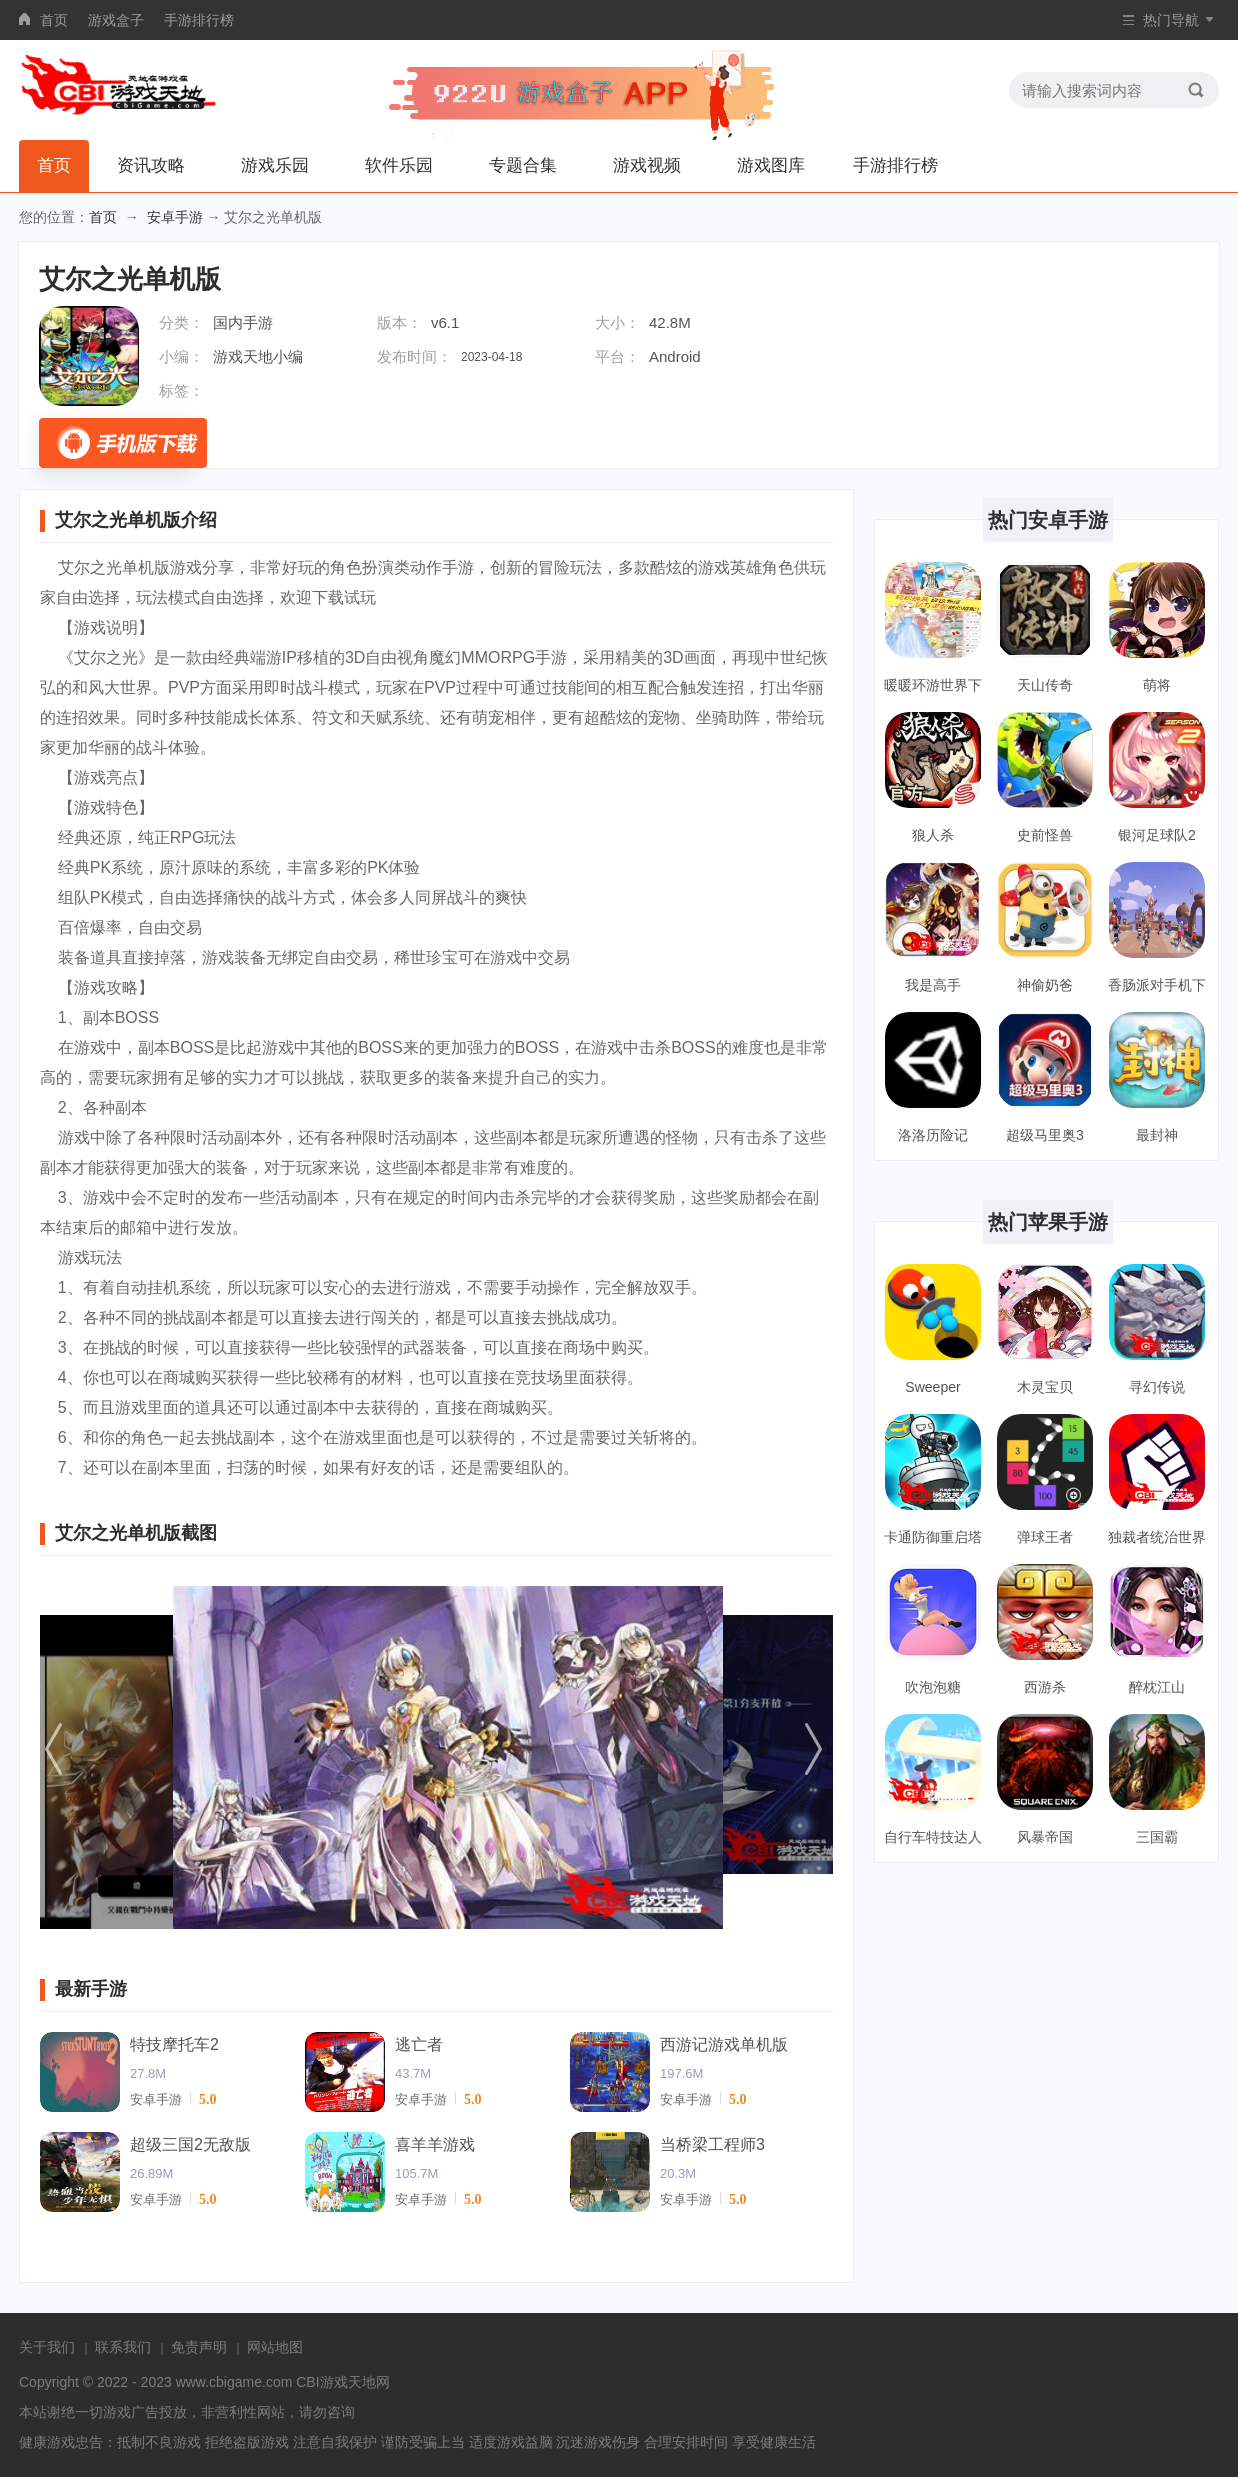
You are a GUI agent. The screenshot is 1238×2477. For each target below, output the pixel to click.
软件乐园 (399, 165)
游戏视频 (647, 165)
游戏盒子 (116, 20)
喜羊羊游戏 (435, 2144)
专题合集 (523, 165)
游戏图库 (771, 165)
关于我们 (47, 2347)
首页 (54, 20)
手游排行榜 (199, 20)
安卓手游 (175, 217)
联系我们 (123, 2347)
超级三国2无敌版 (190, 2144)
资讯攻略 (151, 165)
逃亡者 (419, 2044)
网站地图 (275, 2347)
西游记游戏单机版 (724, 2044)
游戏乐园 (275, 165)
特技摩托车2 (174, 2044)
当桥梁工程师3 (712, 2144)
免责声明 (199, 2347)
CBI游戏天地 (335, 2382)
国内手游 (243, 322)
